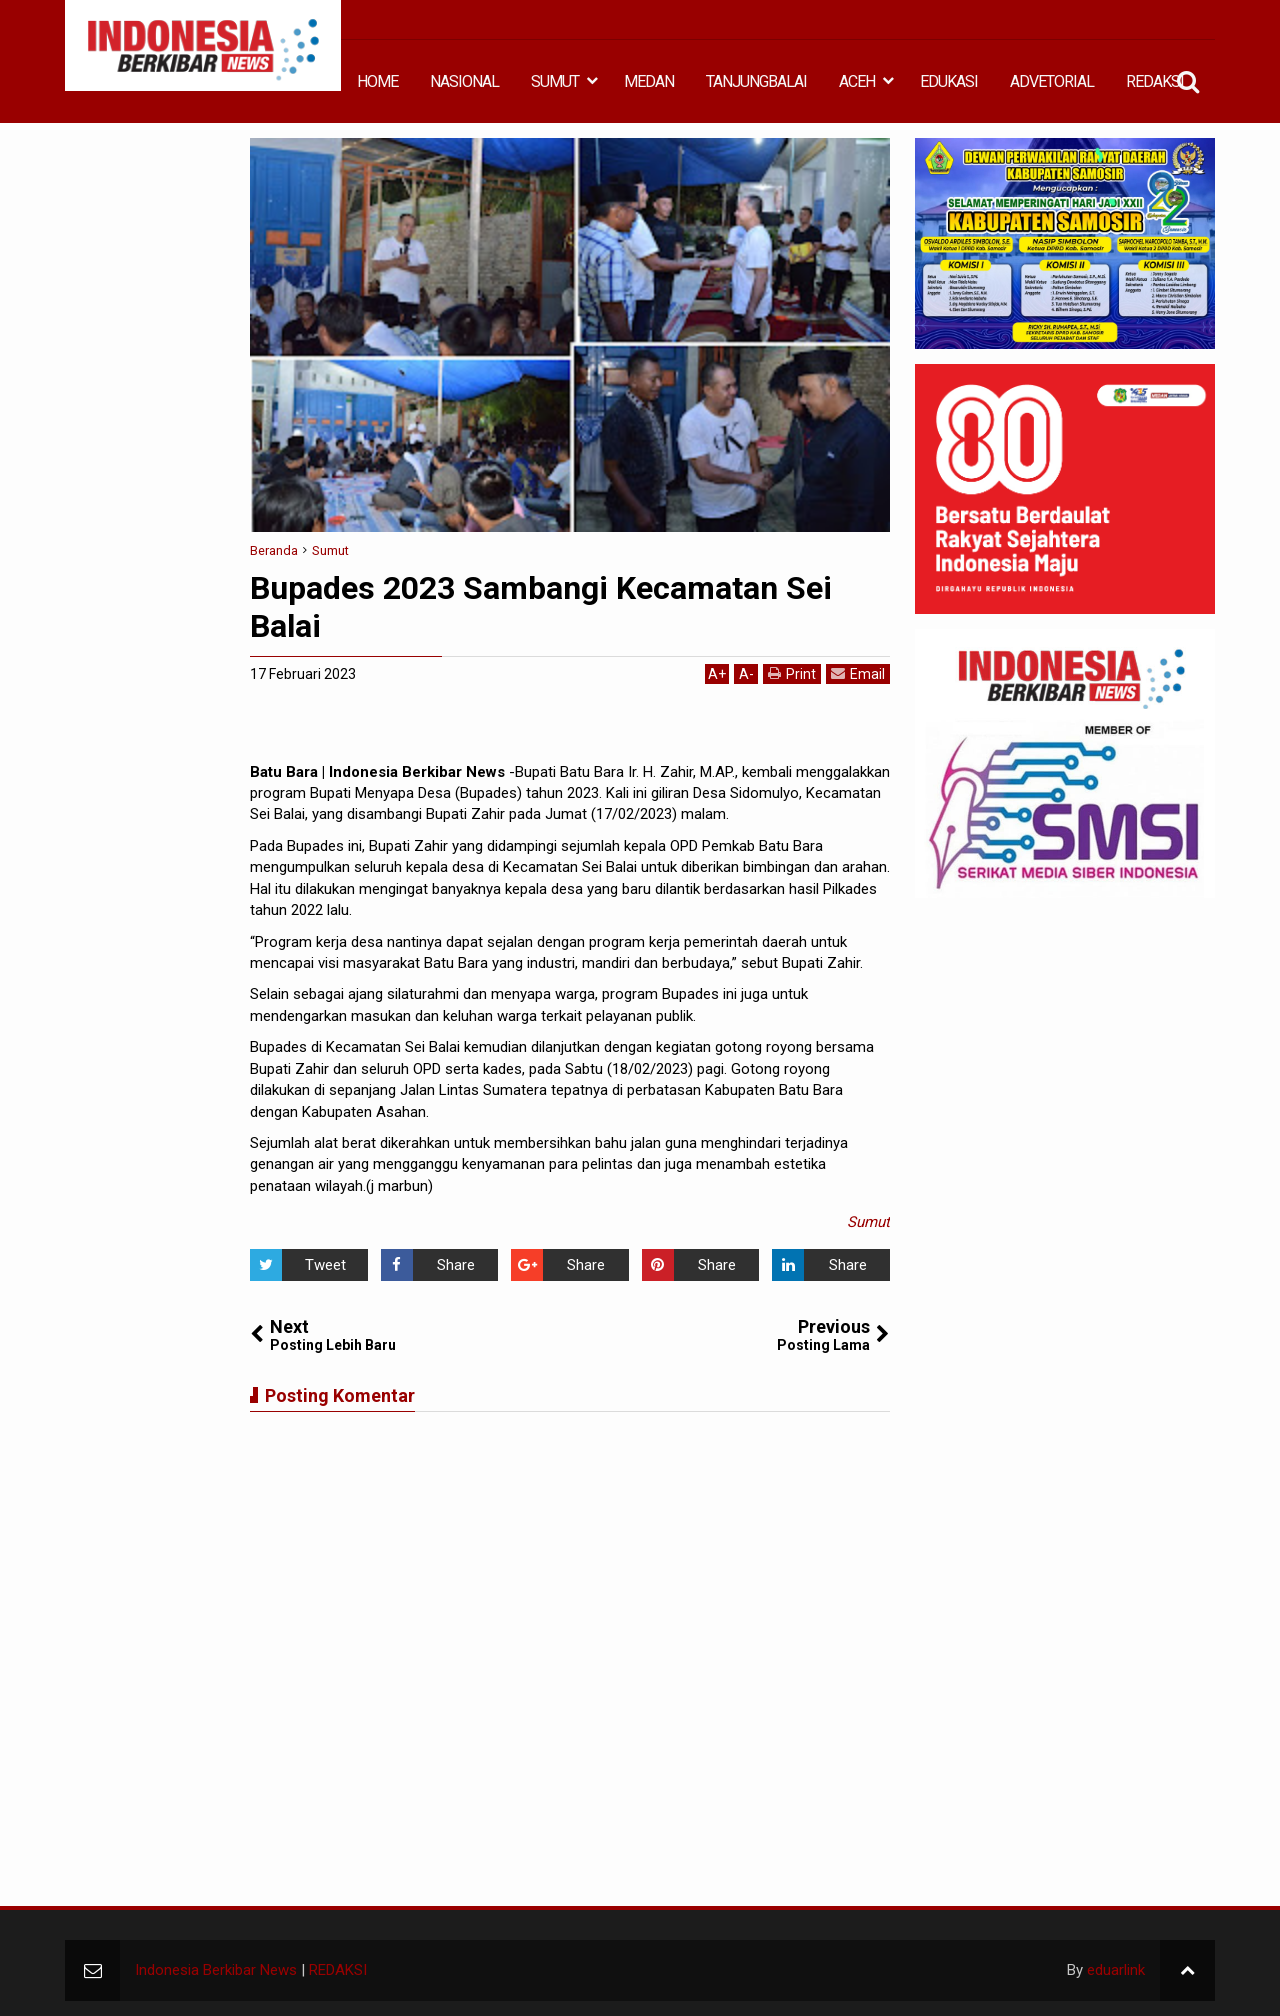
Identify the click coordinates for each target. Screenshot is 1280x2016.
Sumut (868, 1222)
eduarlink (1116, 1970)
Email (858, 673)
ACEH (857, 81)
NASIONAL (464, 81)
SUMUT (555, 81)
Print (792, 673)
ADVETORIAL (1052, 81)
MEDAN (649, 81)
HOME (377, 81)
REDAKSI (1155, 81)
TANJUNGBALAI (756, 81)
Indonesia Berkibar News (216, 1970)
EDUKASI (949, 81)
